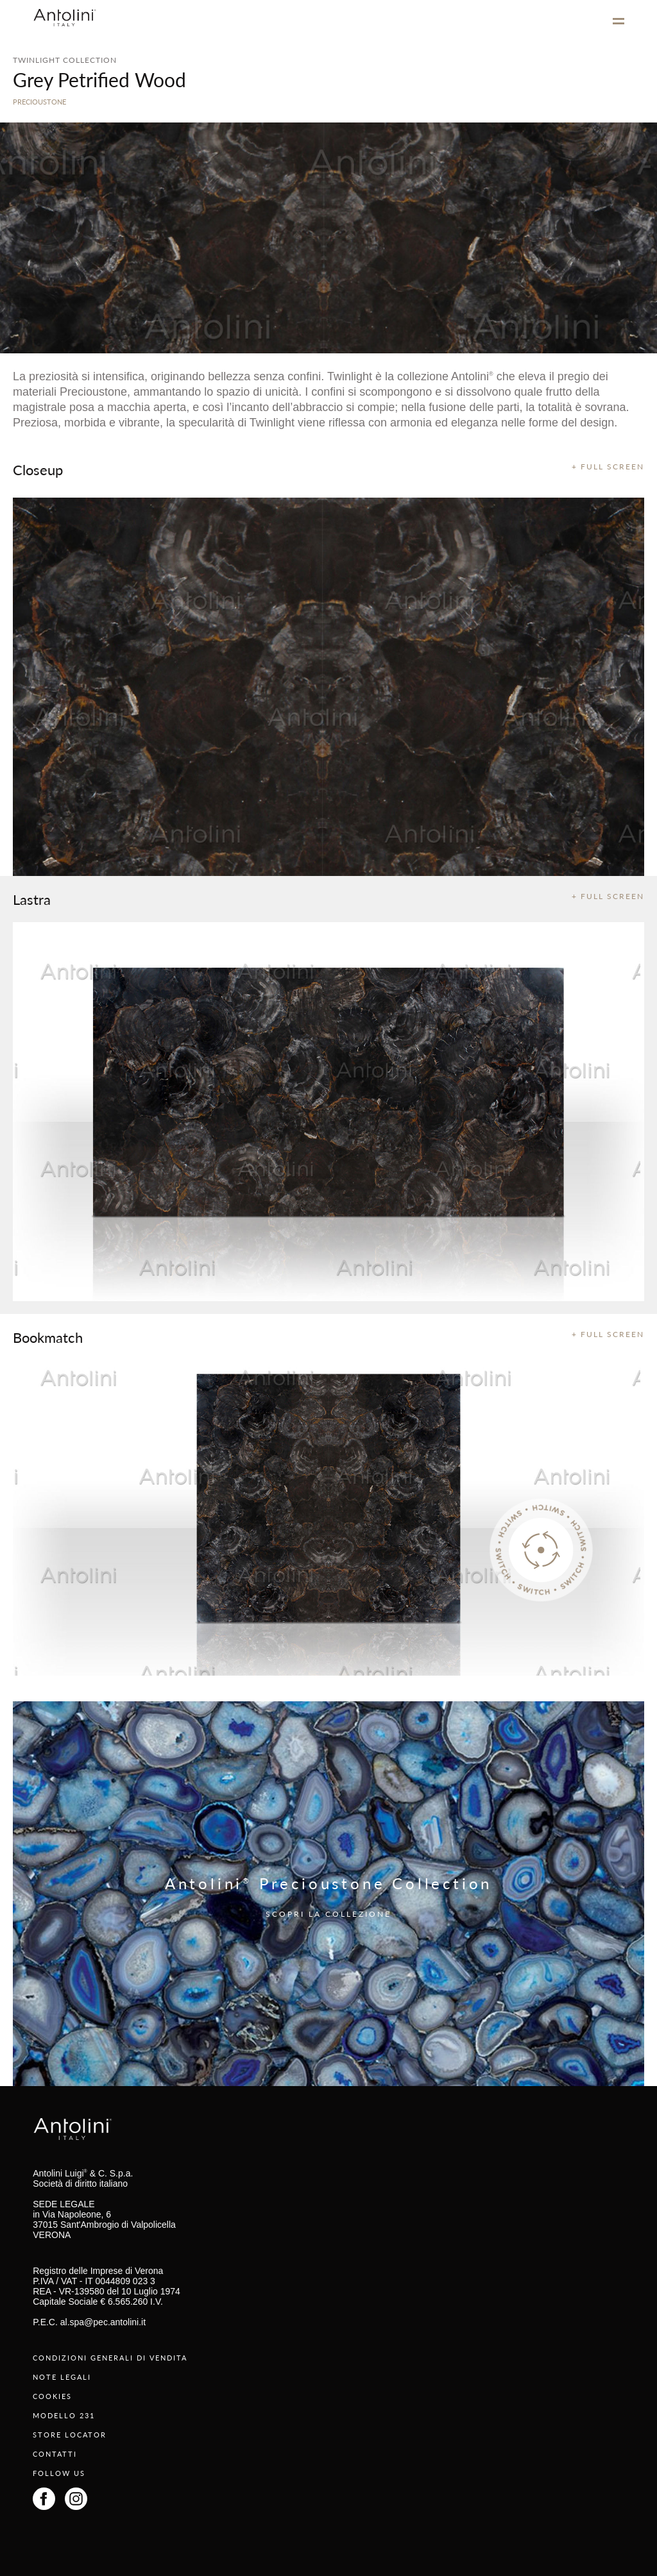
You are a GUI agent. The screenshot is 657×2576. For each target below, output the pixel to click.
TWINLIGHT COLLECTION (65, 60)
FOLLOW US (59, 2473)
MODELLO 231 (64, 2415)
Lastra (32, 899)
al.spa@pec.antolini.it (103, 2322)
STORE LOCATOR (70, 2434)
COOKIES (52, 2396)
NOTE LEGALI (62, 2377)
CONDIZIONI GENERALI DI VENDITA (110, 2357)
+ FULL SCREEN (608, 466)
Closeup (38, 469)
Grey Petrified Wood (99, 79)
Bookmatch (48, 1337)
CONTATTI (55, 2454)
